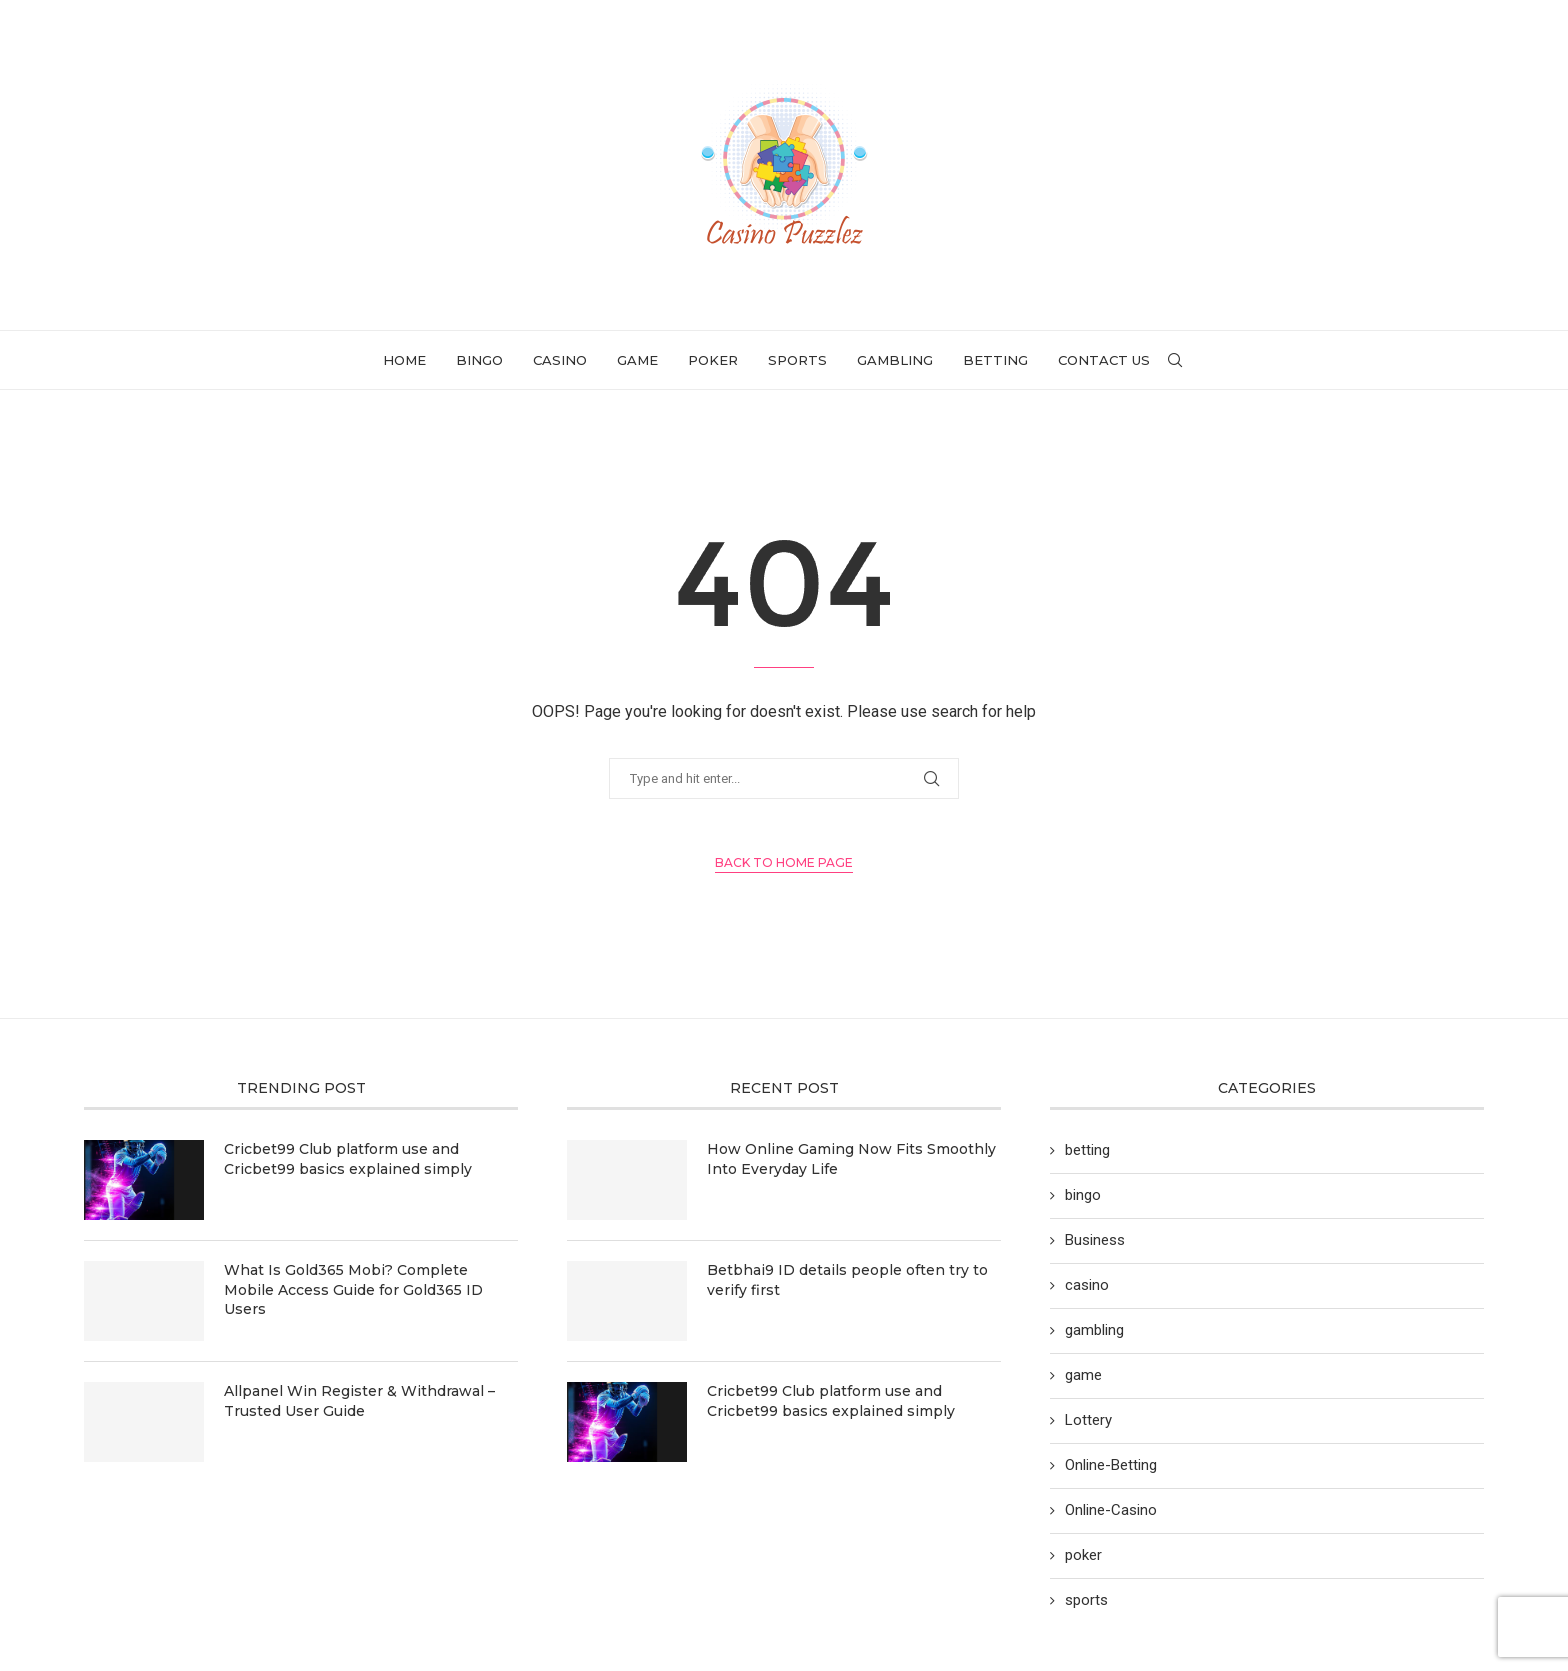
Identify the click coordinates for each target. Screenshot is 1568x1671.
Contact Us (1104, 360)
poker (713, 360)
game (637, 360)
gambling (895, 360)
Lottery (1088, 1420)
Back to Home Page (784, 862)
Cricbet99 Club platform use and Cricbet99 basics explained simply (348, 1159)
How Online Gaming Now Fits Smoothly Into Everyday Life (851, 1159)
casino (560, 360)
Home (404, 360)
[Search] (1175, 360)
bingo (479, 360)
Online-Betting (1111, 1465)
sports (797, 360)
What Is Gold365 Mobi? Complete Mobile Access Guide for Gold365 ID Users (353, 1289)
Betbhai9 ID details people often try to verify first (847, 1280)
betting (995, 360)
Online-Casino (1111, 1510)
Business (1095, 1240)
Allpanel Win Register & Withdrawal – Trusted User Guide (359, 1401)
